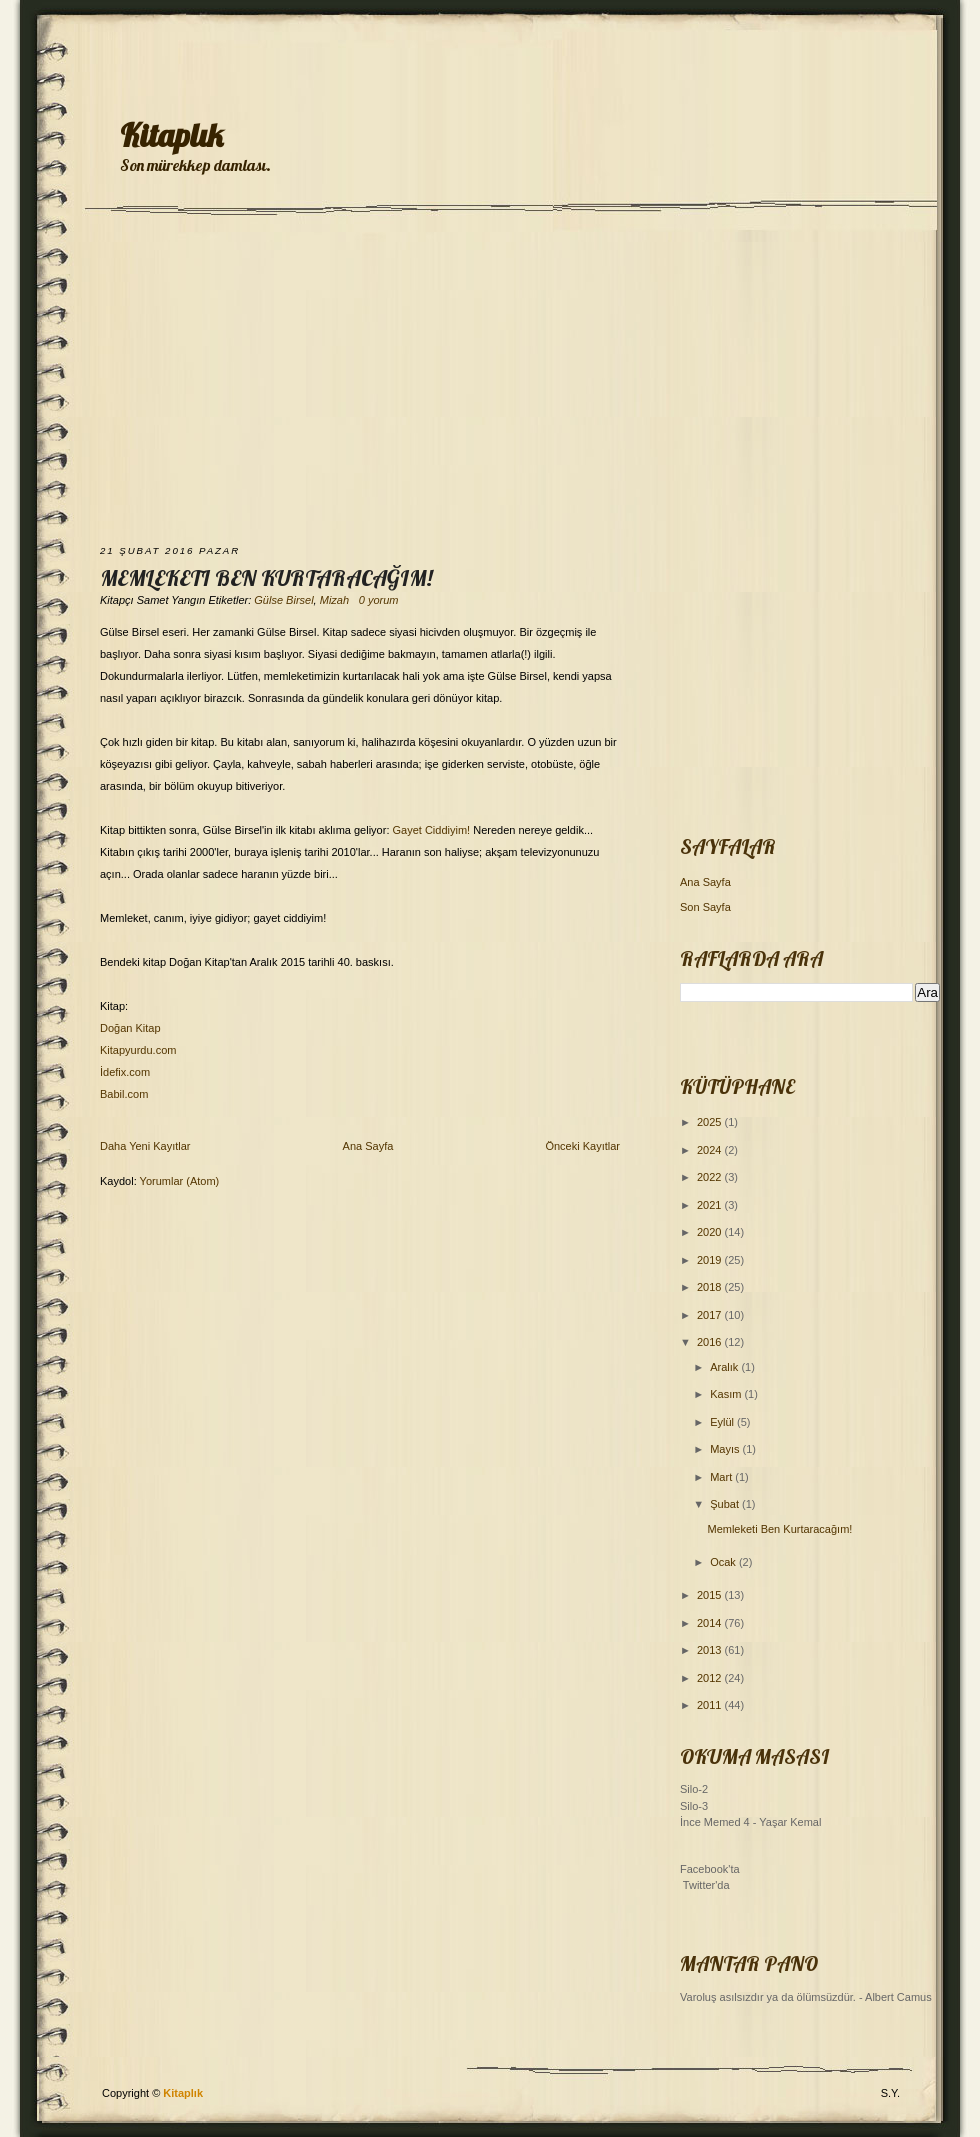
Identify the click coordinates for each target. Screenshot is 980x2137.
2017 (711, 1315)
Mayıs (726, 1449)
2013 (711, 1650)
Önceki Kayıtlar (582, 1146)
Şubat (726, 1504)
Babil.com (124, 1094)
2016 (711, 1342)
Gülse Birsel (283, 600)
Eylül (723, 1422)
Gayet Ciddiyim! (432, 830)
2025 (711, 1122)
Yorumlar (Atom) (180, 1181)
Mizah (334, 600)
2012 (711, 1678)
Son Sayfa (705, 907)
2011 (711, 1705)
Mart (722, 1477)
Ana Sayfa (368, 1146)
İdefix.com (125, 1072)
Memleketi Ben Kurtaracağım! (266, 578)
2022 (711, 1177)
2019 (711, 1260)
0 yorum (379, 600)
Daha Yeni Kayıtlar (145, 1146)
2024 (711, 1150)
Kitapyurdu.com (138, 1050)
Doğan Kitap (130, 1028)
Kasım (727, 1394)
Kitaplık (171, 135)
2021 (711, 1205)
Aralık (725, 1367)
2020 (711, 1232)
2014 (711, 1623)
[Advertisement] (490, 382)
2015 (711, 1595)
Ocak (724, 1562)
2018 (711, 1287)
